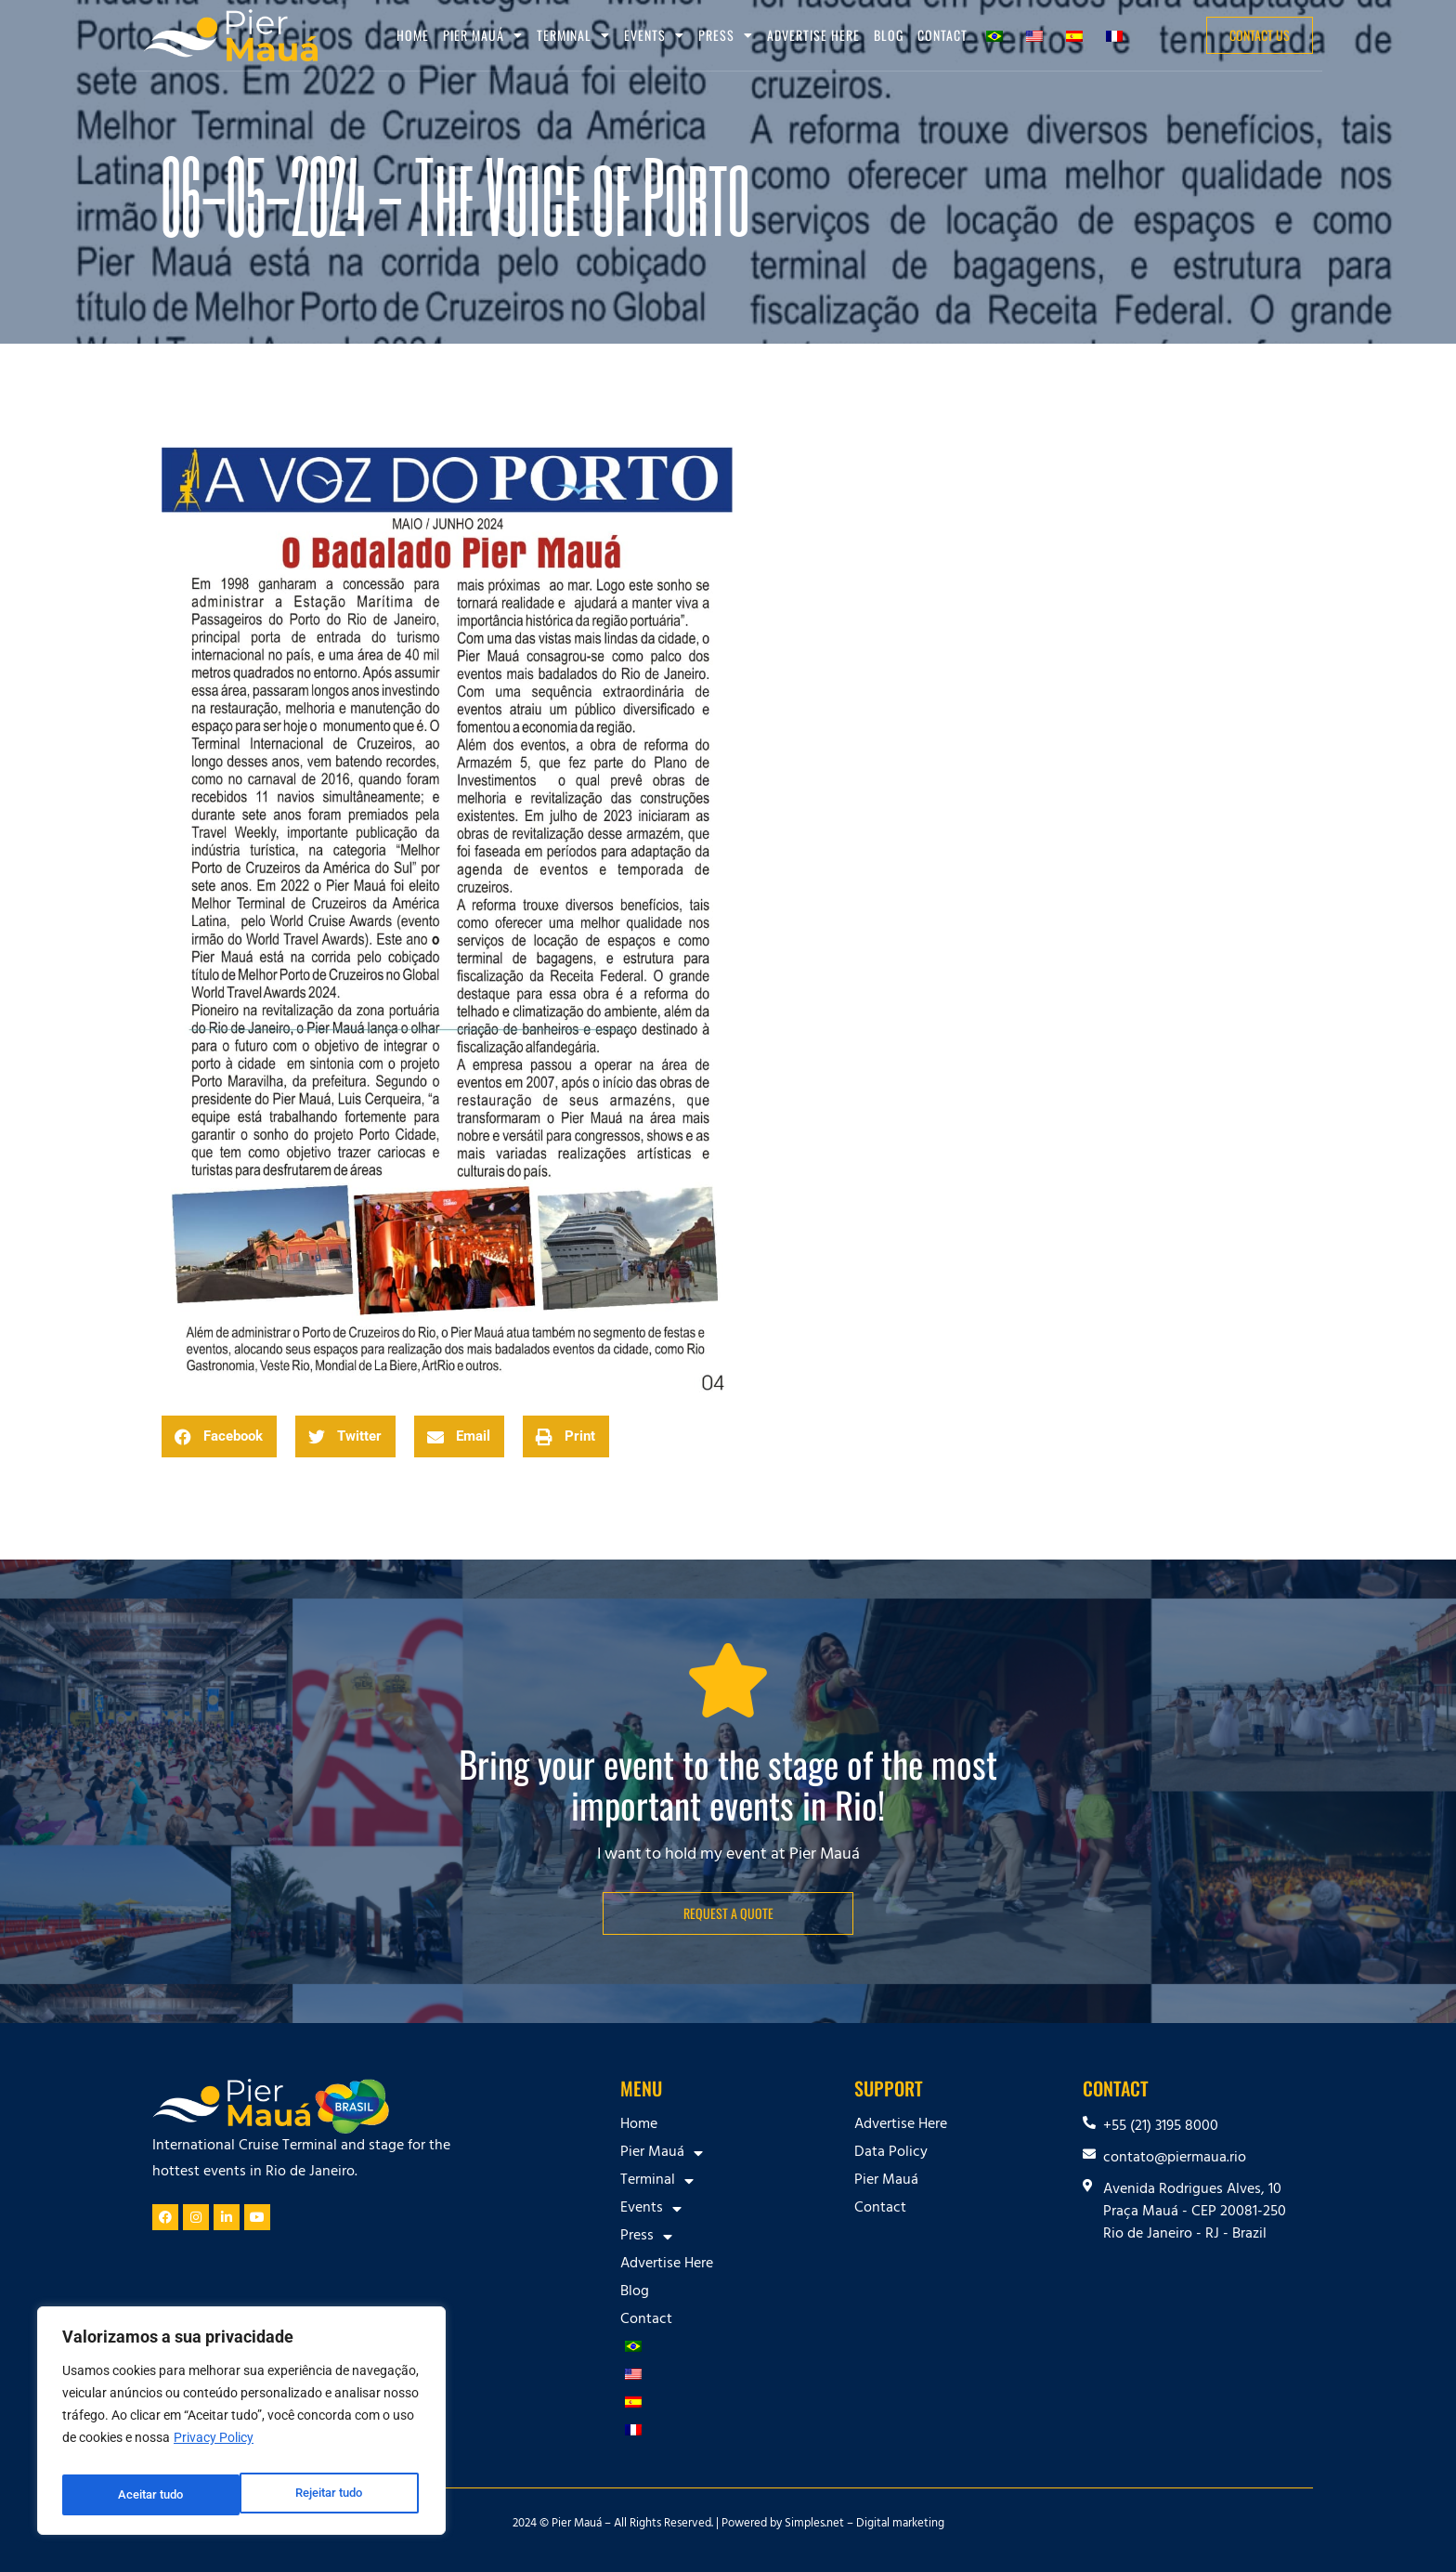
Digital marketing (900, 2524)
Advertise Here (813, 35)
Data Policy (891, 2153)
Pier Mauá (483, 35)
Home (412, 35)
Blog (889, 35)
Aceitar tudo (334, 2494)
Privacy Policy (214, 2448)
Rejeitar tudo (150, 2494)
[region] (241, 2426)
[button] (219, 1436)
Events (654, 35)
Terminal (573, 35)
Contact (942, 35)
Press (725, 35)
